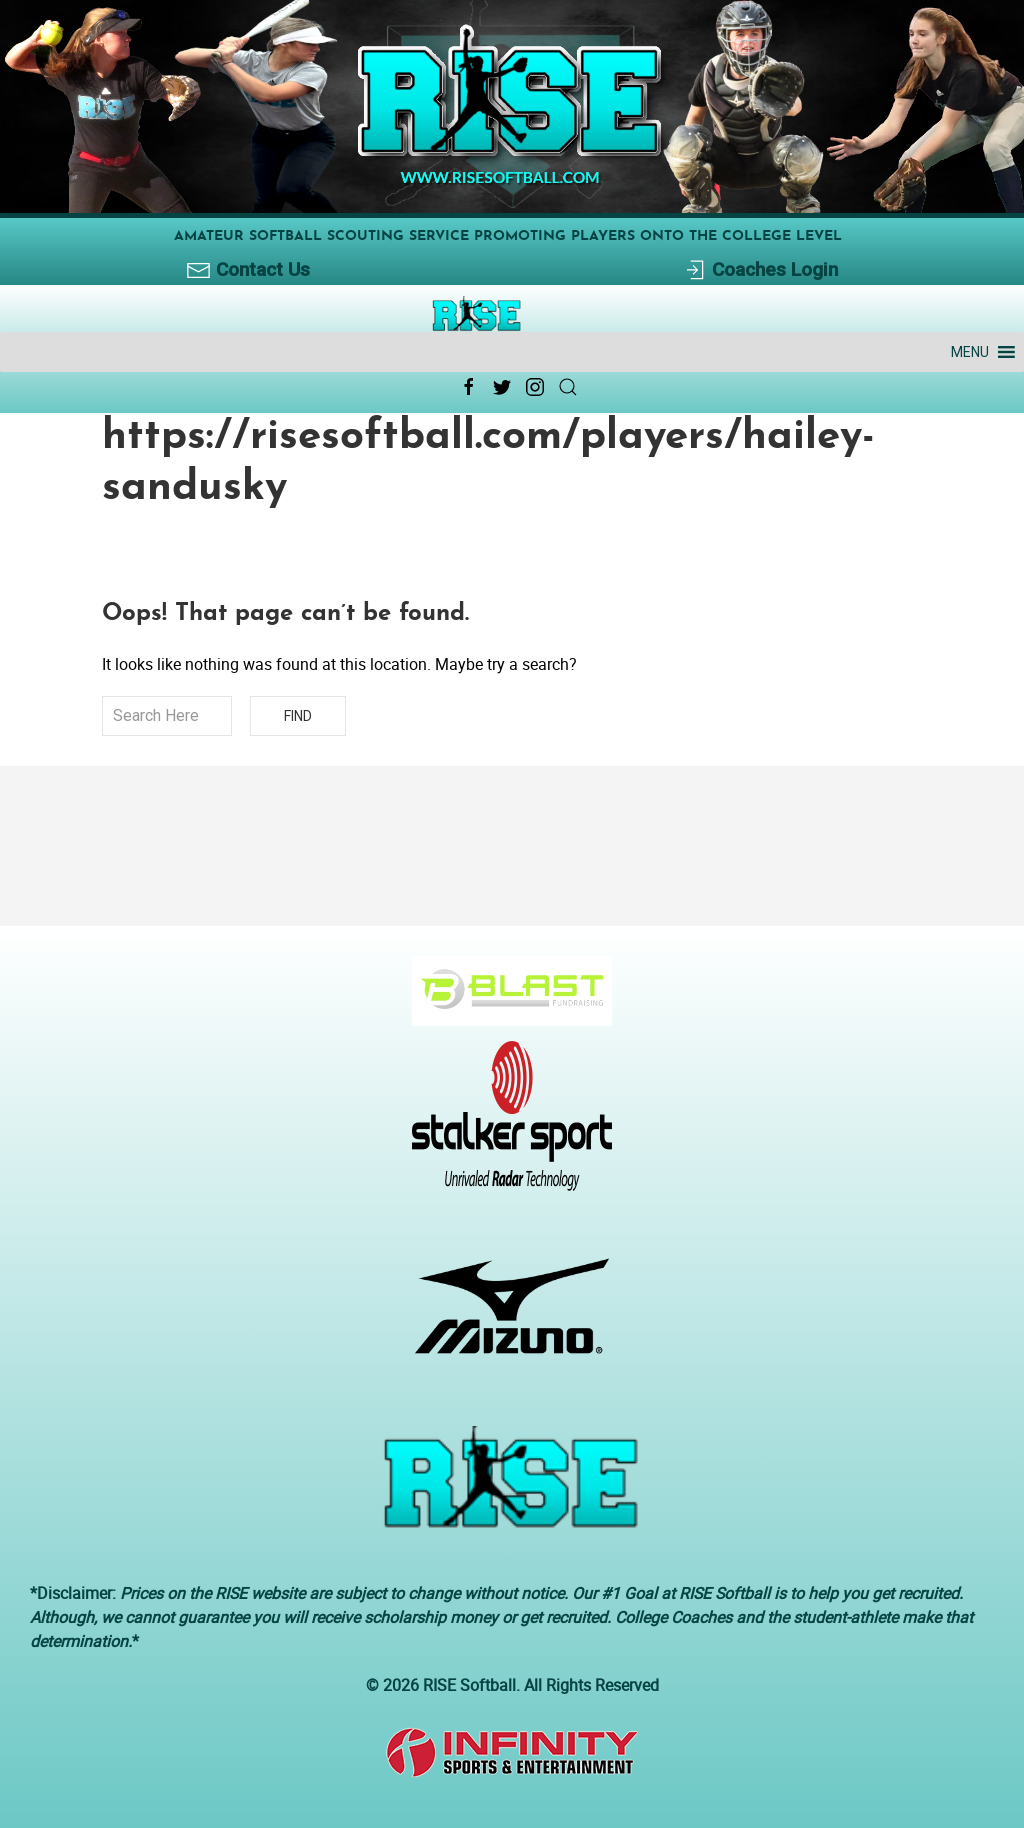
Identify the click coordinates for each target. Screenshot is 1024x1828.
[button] (970, 352)
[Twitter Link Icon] (502, 387)
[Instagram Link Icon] (535, 387)
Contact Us (248, 270)
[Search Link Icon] (568, 387)
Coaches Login (760, 270)
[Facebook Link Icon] (469, 387)
